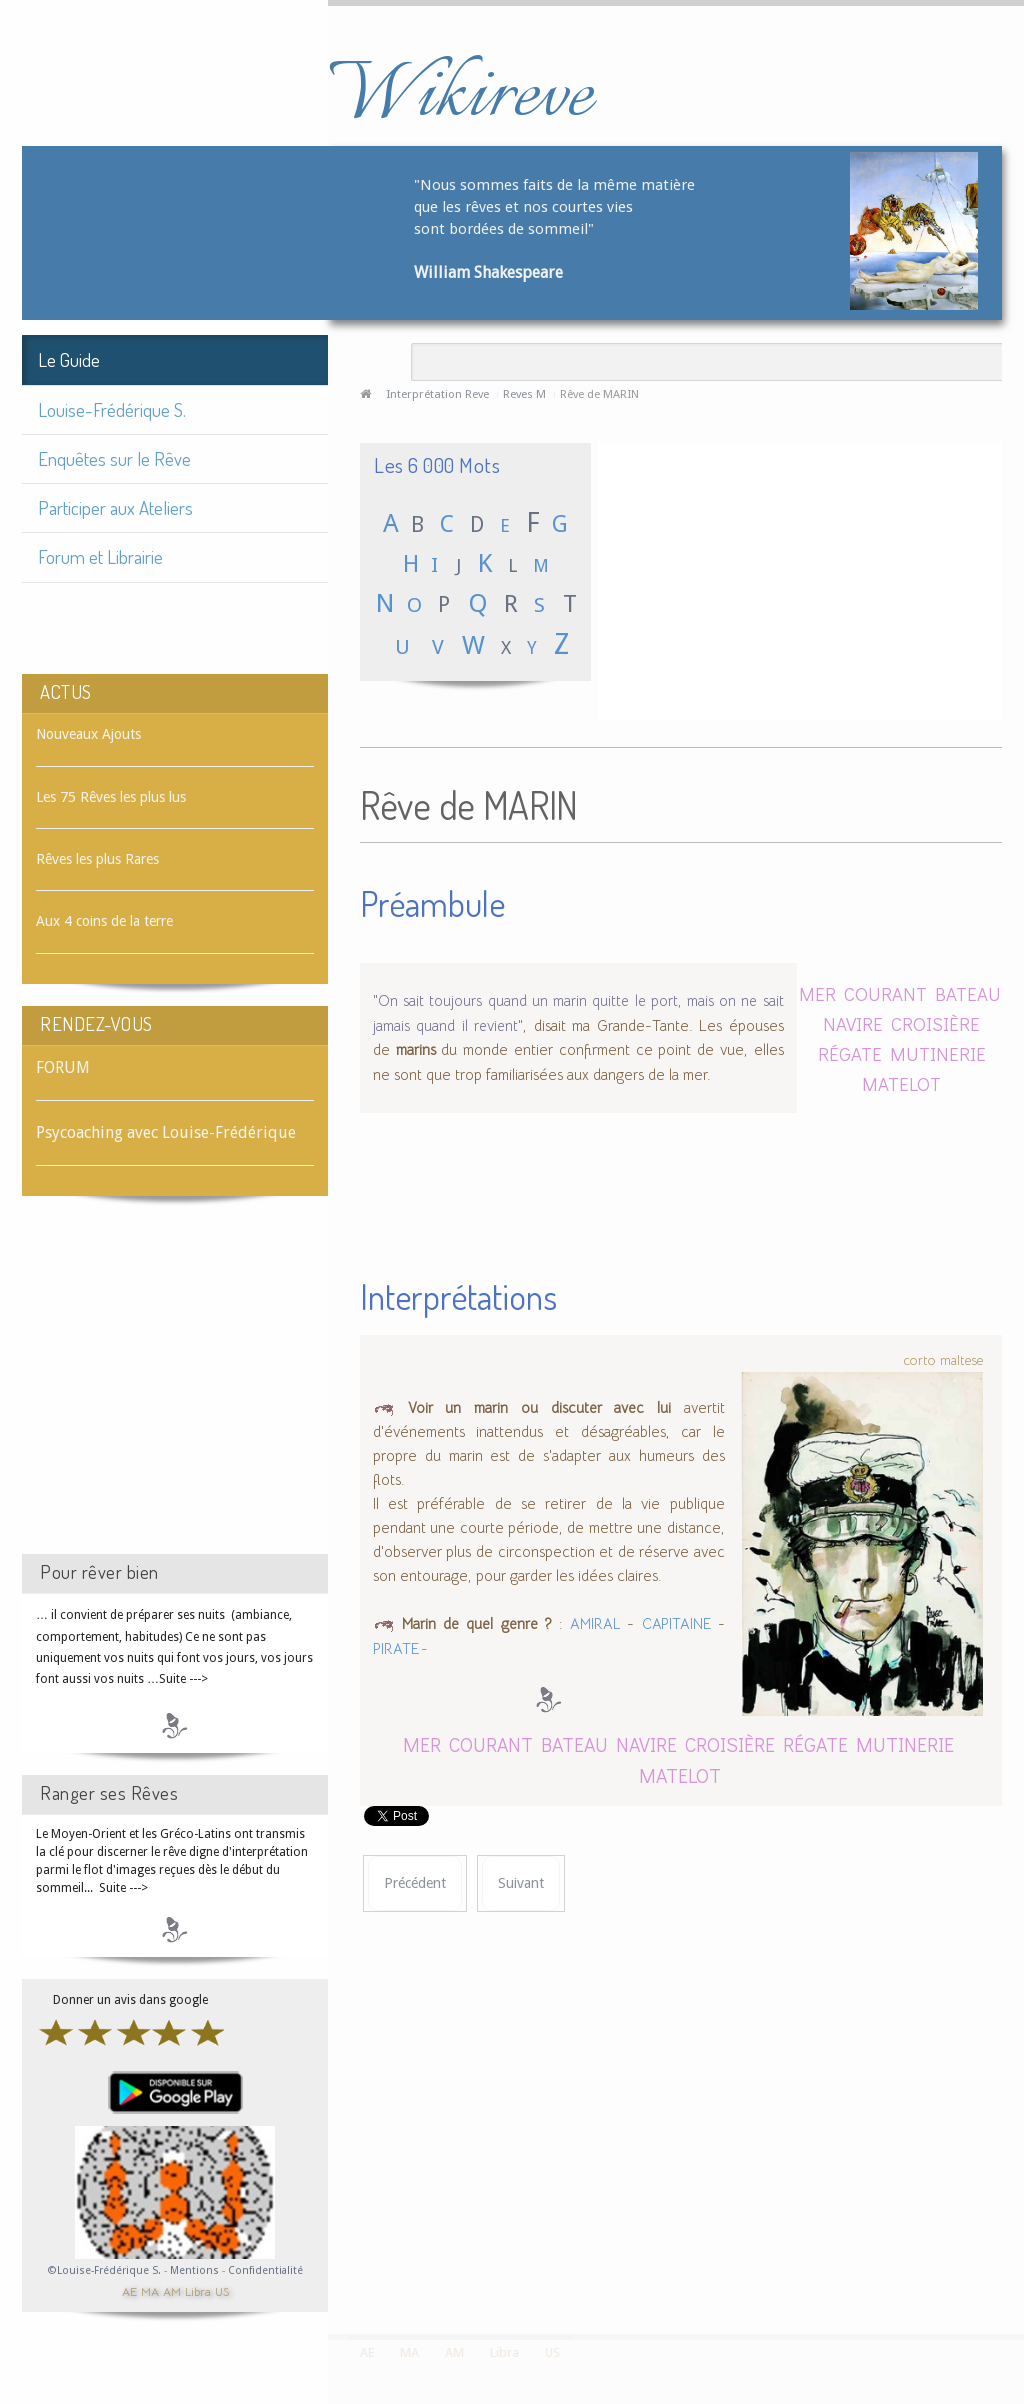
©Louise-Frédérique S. (104, 2270)
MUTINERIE (938, 1053)
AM (172, 2290)
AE (129, 2290)
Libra (198, 2290)
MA (150, 2290)
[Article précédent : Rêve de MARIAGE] (415, 1883)
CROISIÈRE (935, 1023)
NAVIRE (853, 1023)
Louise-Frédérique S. (112, 409)
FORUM (63, 1067)
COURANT (885, 993)
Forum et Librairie (100, 556)
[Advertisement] (175, 1393)
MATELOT (901, 1083)
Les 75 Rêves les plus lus (111, 797)
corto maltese (943, 1360)
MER (819, 993)
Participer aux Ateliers (115, 507)
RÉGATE (850, 1053)
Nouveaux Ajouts (88, 734)
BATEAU (968, 993)
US (222, 2290)
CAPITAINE (676, 1624)
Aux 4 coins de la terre (104, 921)
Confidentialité (265, 2270)
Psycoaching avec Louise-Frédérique (166, 1132)
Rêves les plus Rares (97, 859)
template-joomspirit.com (1017, 2259)
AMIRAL (595, 1624)
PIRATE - (400, 1649)
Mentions (196, 2270)
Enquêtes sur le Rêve (114, 458)
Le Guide (69, 359)
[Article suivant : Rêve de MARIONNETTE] (521, 1883)
